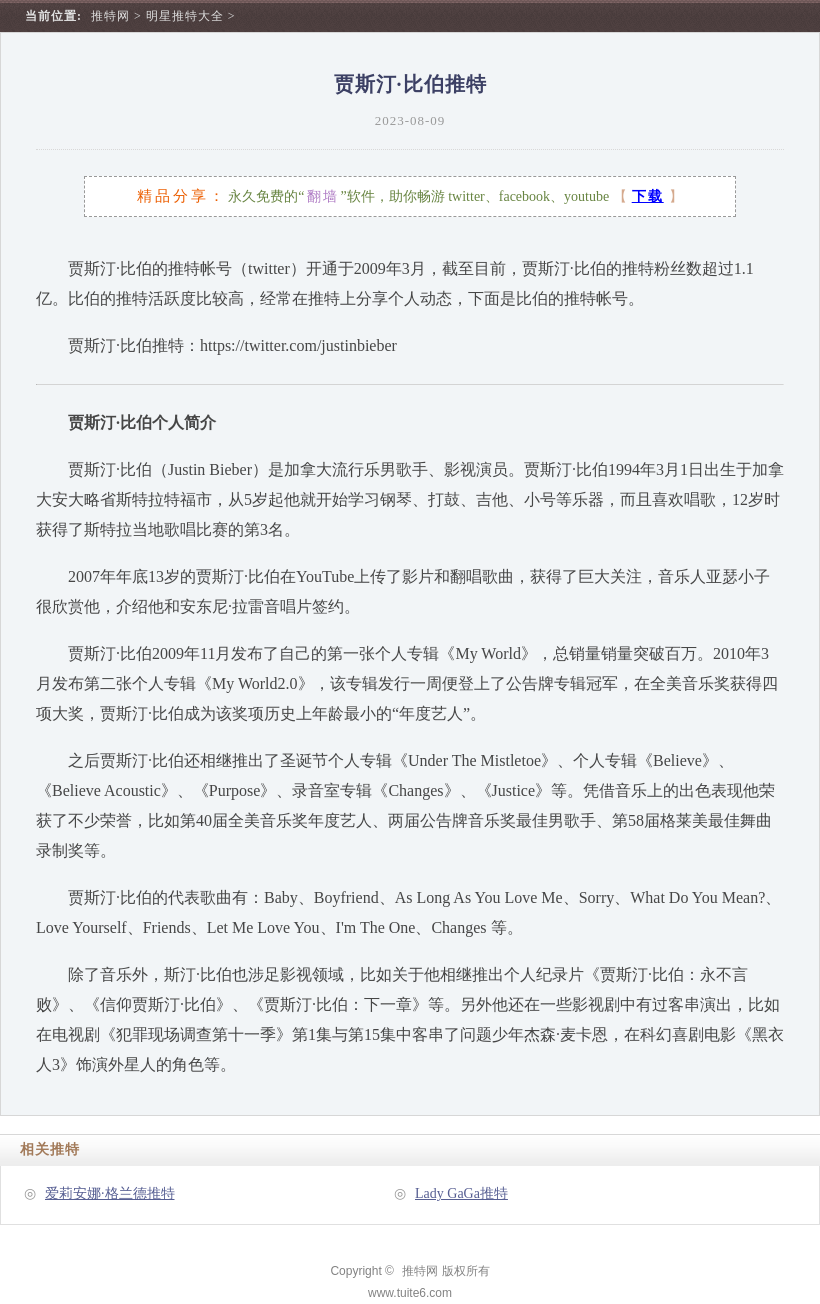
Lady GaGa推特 (461, 1193)
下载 (648, 196)
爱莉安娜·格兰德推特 (110, 1193)
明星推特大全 (185, 16)
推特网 (110, 16)
